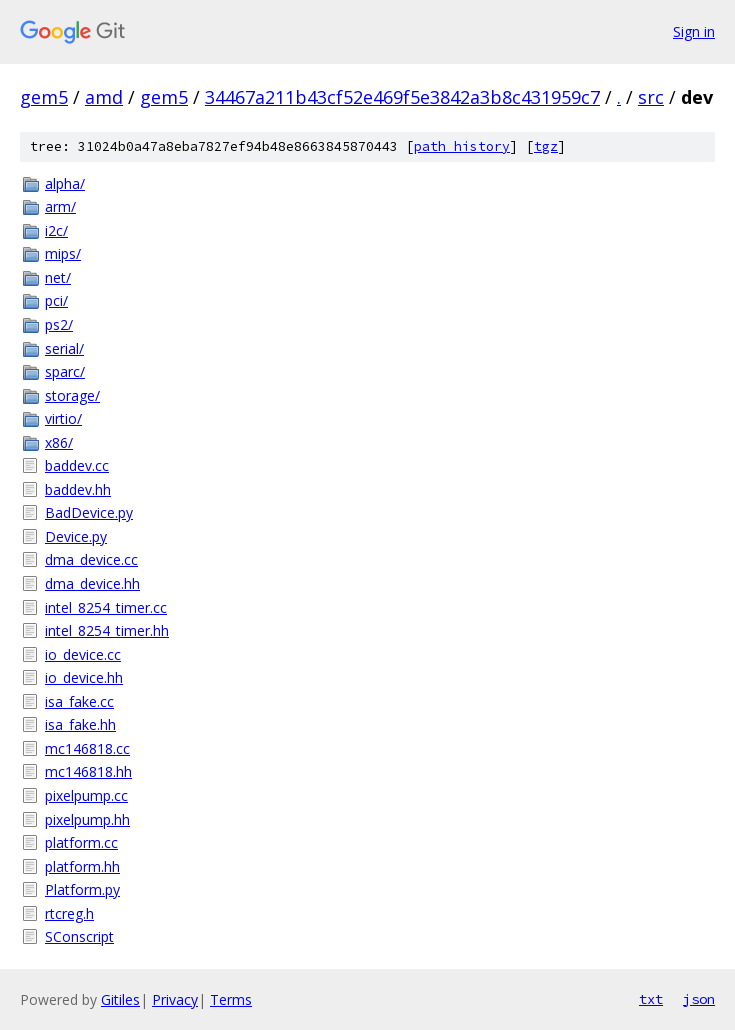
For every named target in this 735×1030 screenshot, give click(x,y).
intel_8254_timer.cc (106, 607)
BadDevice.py (89, 512)
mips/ (63, 253)
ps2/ (59, 324)
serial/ (64, 348)
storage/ (72, 395)
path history (462, 146)
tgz (546, 146)
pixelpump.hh (87, 819)
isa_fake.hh (80, 724)
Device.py (76, 536)
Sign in (694, 31)
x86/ (59, 442)
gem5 (44, 97)
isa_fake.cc (79, 701)
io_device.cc (83, 654)
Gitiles (120, 999)
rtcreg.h (69, 913)
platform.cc (81, 842)
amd (104, 97)
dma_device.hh (92, 583)
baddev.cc (77, 465)
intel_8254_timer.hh (107, 630)
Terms (231, 999)
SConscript (79, 936)
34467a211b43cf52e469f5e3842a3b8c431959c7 (402, 97)
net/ (58, 277)
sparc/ (65, 371)
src (651, 97)
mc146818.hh (88, 771)
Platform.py (82, 889)
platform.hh (82, 866)
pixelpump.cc (86, 795)
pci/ (56, 300)
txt (651, 999)
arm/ (60, 206)
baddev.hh (78, 489)
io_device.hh (84, 677)
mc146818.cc (87, 748)
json (699, 999)
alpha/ (65, 183)
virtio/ (63, 418)
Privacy (175, 999)
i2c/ (56, 230)
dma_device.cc (91, 559)
